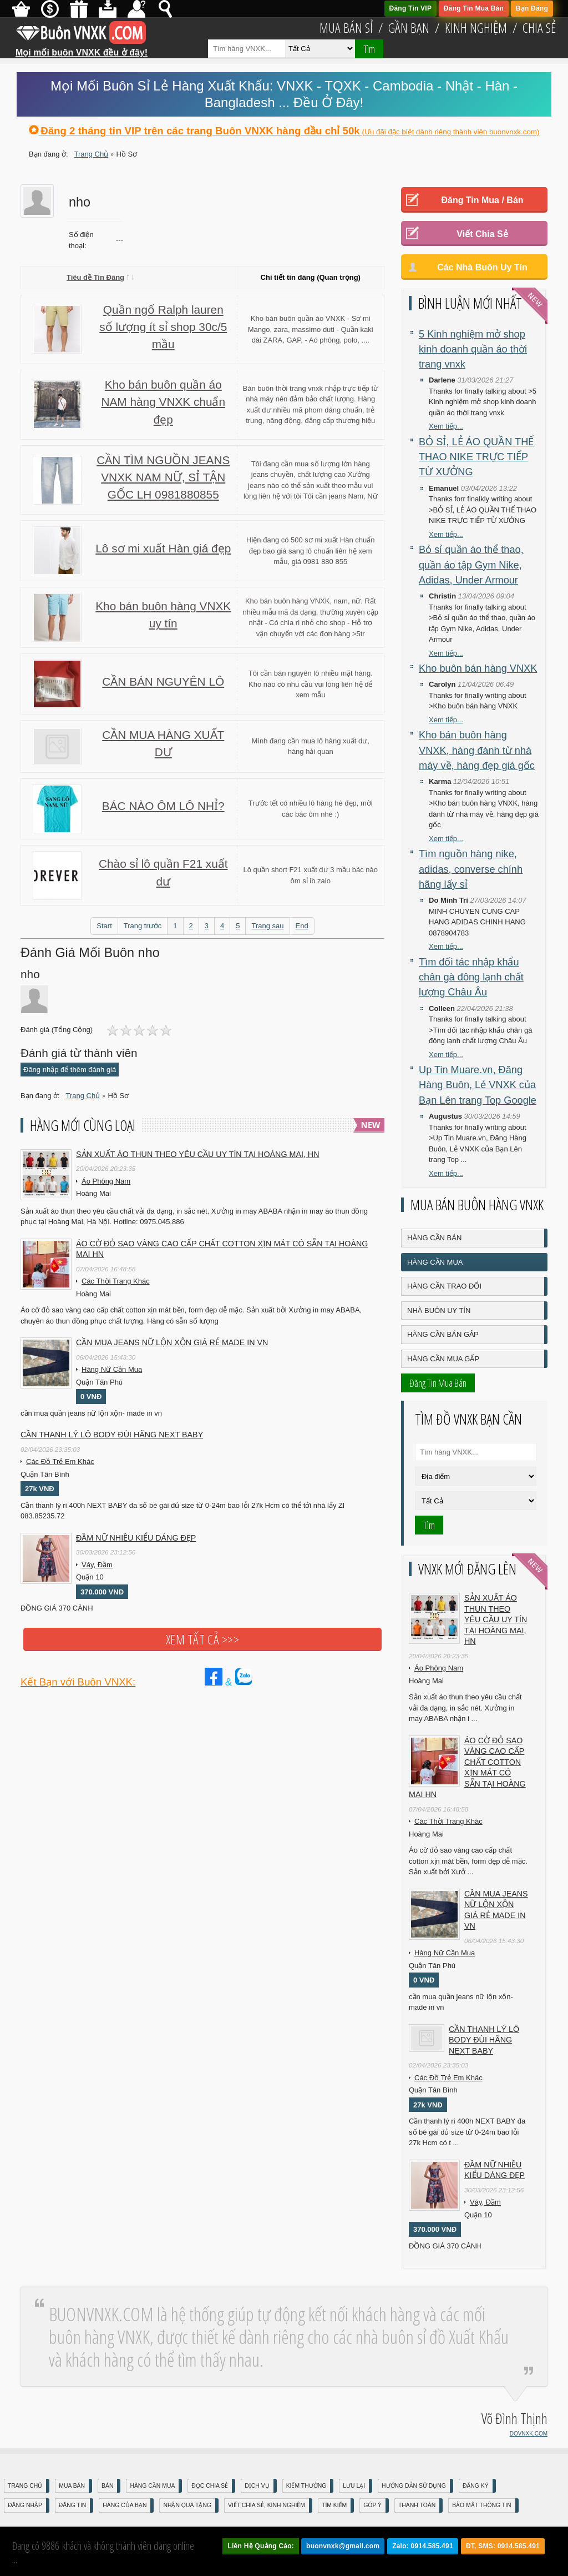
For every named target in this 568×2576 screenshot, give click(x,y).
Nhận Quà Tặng (187, 2505)
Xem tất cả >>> (202, 1639)
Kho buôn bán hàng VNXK (478, 668)
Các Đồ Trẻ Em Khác (60, 1461)
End (302, 926)
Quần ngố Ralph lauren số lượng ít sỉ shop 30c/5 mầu (163, 326)
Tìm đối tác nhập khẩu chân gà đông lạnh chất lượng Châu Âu (471, 977)
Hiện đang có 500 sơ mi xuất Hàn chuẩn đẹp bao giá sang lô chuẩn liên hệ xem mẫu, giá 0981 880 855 (310, 551)
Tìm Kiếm (334, 2505)
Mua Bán (72, 2486)
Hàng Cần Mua (435, 1262)
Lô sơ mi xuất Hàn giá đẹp (163, 548)
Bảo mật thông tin (481, 2505)
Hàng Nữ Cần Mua (112, 1369)
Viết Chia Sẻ (482, 234)
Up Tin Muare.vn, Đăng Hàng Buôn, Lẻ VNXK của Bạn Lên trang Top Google (477, 1085)
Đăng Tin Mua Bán (474, 8)
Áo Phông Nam (106, 1181)
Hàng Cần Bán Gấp (443, 1334)
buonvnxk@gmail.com (342, 2546)
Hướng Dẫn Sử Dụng (414, 2486)
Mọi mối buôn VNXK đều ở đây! (81, 48)
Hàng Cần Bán (434, 1238)
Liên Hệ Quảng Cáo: (260, 2546)
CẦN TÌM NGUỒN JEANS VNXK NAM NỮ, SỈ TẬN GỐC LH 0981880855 (163, 477)
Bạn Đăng (532, 8)
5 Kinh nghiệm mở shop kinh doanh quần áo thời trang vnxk (473, 349)
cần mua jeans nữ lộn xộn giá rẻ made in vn (172, 1342)
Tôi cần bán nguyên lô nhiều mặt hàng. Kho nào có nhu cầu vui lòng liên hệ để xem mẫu (310, 684)
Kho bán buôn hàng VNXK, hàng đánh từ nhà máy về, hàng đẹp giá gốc (477, 750)
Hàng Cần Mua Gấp (443, 1359)
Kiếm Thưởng (306, 2486)
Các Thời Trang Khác (116, 1281)
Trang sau (267, 926)
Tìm (369, 49)
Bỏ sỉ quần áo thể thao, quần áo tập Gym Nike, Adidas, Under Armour (471, 565)
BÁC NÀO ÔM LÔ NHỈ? (163, 805)
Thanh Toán (416, 2505)
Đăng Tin (72, 2505)
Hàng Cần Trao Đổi (444, 1286)
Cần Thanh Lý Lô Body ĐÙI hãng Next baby (112, 1434)
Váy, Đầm (97, 1565)
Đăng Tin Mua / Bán (482, 200)
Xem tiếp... (446, 426)
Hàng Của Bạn (124, 2505)
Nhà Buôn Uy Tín (438, 1310)
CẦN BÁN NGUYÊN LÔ (163, 681)
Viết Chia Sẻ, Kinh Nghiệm (266, 2505)
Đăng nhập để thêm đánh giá (69, 1069)
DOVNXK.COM (528, 2434)
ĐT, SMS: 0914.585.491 (503, 2546)
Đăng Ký (476, 2486)
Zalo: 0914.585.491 (422, 2546)
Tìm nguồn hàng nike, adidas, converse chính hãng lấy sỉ (471, 869)
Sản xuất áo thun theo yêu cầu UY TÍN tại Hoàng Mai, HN (198, 1154)
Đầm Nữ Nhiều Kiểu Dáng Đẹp (136, 1537)
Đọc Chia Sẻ (209, 2486)
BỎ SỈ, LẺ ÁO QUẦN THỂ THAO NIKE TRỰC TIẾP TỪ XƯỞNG (476, 457)
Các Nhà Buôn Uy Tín (482, 267)
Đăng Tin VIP (410, 8)
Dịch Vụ (257, 2486)
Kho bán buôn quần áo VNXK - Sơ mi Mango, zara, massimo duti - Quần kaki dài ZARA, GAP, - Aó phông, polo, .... (310, 329)
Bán (107, 2486)
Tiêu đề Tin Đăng (100, 277)
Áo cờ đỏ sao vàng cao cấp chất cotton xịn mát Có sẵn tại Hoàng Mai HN (222, 1249)
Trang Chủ (25, 2486)
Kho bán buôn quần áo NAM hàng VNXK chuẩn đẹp (163, 401)
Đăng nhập (25, 2505)
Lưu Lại (354, 2486)
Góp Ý (372, 2505)
